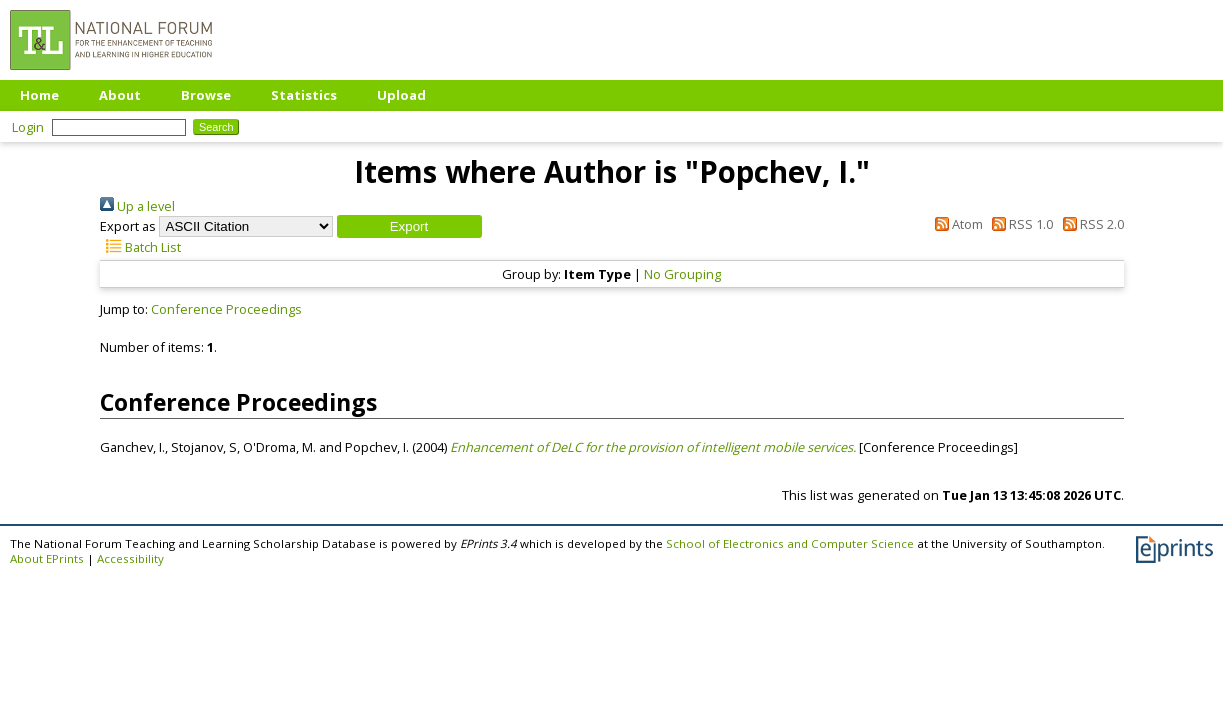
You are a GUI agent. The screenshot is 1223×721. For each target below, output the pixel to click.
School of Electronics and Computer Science (790, 543)
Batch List (140, 247)
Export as (128, 226)
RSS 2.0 (1089, 224)
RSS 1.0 (1019, 224)
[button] (409, 226)
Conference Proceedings (226, 309)
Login (28, 127)
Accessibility (130, 558)
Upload (401, 95)
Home (39, 95)
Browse (206, 95)
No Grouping (682, 274)
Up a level (137, 206)
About (120, 95)
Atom (955, 224)
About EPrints (47, 558)
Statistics (304, 95)
